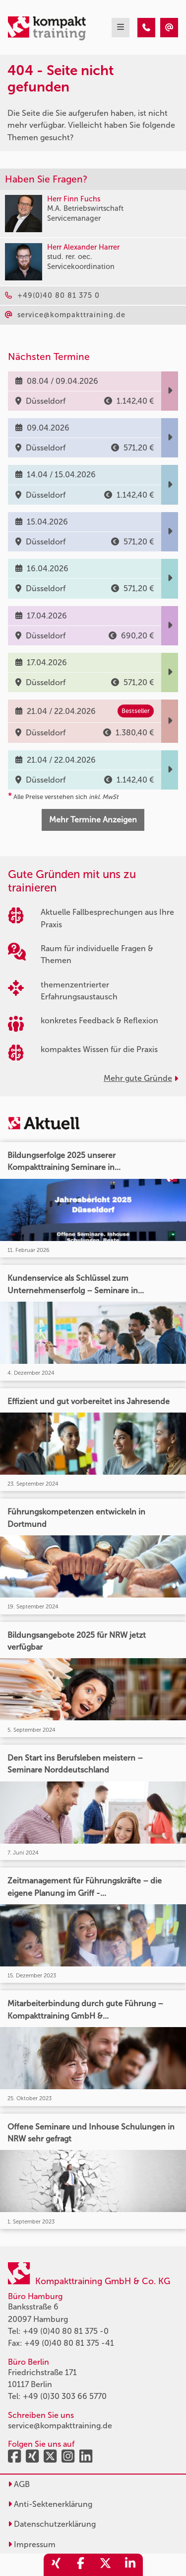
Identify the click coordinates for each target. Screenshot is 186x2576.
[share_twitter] (105, 2565)
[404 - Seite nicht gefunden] (146, 27)
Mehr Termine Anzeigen (93, 819)
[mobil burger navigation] (120, 27)
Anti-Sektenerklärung (50, 2504)
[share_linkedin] (130, 2565)
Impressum (32, 2544)
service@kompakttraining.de (60, 2425)
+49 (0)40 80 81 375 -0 (66, 2331)
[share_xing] (56, 2565)
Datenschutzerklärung (52, 2524)
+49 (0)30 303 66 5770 (65, 2396)
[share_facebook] (80, 2565)
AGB (19, 2484)
